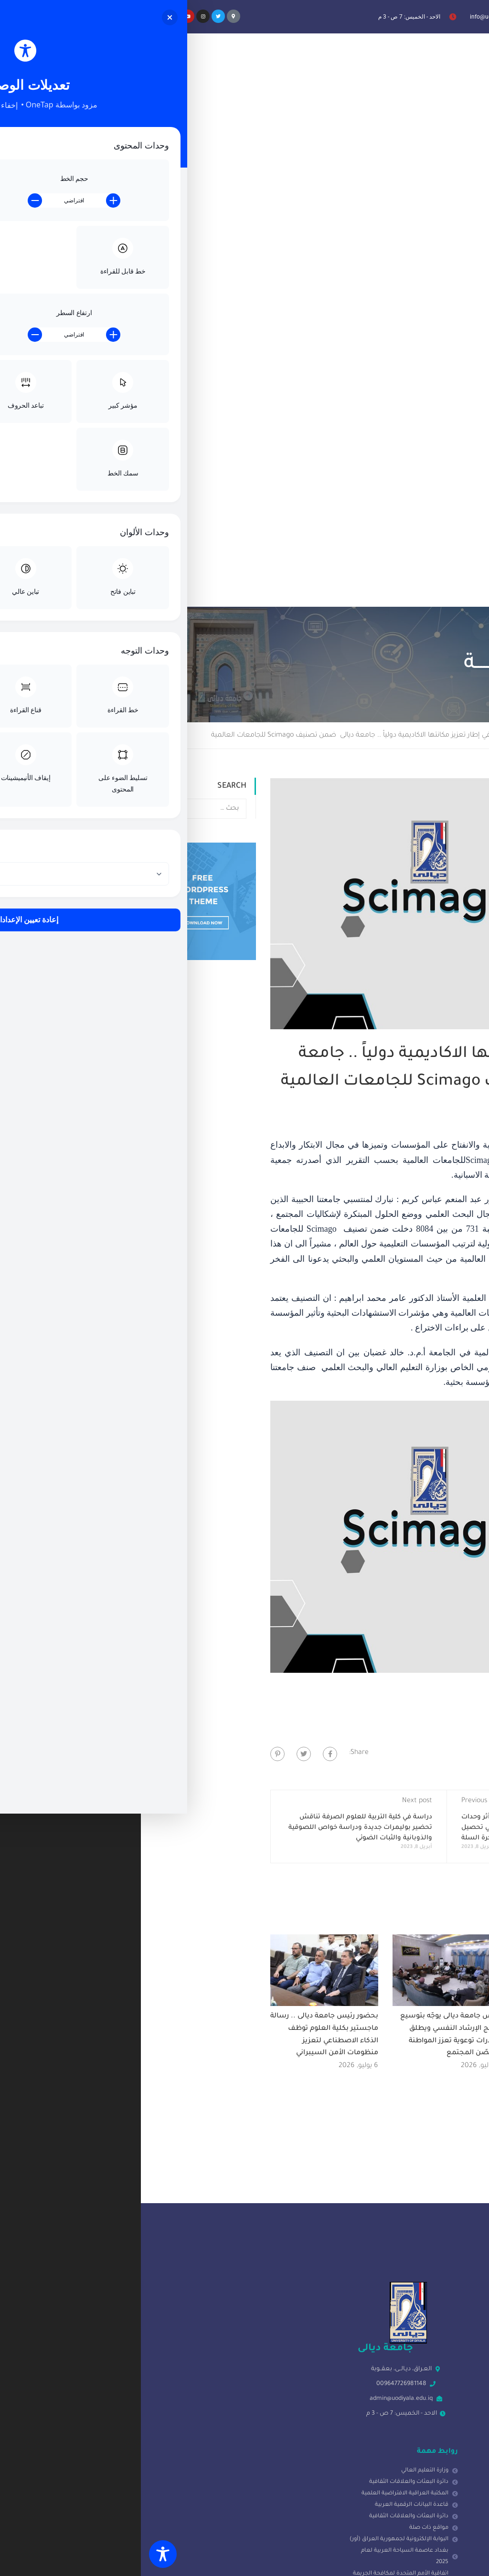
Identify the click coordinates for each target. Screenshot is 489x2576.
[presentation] (406, 2503)
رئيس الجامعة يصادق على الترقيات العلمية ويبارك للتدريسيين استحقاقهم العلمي (431, 1505)
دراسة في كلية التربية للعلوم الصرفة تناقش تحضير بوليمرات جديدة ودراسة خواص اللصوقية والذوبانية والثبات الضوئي (219, 1304)
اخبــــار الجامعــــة (391, 212)
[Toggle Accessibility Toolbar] (22, 2554)
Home (472, 212)
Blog (438, 212)
